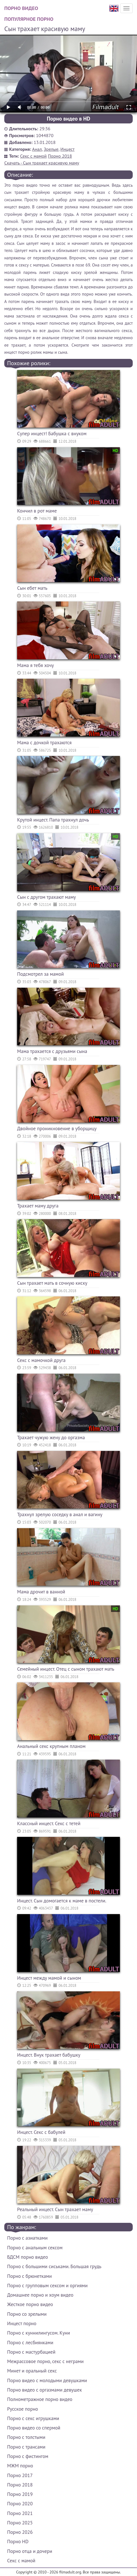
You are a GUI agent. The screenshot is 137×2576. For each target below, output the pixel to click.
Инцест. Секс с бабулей (41, 2132)
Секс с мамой (33, 156)
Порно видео (21, 8)
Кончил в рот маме (37, 511)
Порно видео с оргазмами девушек (44, 2390)
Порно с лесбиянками (30, 2342)
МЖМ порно (20, 2466)
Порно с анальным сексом (35, 2247)
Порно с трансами (26, 2447)
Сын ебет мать (32, 588)
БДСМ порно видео (27, 2257)
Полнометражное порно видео (39, 2399)
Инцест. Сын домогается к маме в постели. (61, 1901)
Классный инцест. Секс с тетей (48, 1823)
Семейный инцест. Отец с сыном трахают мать (65, 1669)
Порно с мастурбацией (31, 2352)
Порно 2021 (20, 2513)
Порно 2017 (20, 2475)
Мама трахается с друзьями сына (52, 1051)
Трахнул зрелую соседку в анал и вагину (59, 1514)
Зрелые (51, 149)
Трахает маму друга (38, 1206)
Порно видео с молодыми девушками (47, 2380)
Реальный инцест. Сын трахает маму (55, 2209)
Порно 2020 (20, 2503)
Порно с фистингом (27, 2456)
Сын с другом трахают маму (46, 897)
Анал (37, 149)
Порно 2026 (20, 2532)
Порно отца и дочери (29, 2551)
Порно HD (18, 2541)
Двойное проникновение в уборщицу (56, 1128)
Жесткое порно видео (30, 2304)
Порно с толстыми (26, 2437)
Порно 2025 (20, 2523)
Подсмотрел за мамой (40, 974)
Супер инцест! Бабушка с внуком (51, 433)
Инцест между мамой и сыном (49, 1978)
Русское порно (22, 2409)
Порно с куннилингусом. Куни (38, 2333)
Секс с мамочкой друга (41, 1360)
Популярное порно (28, 19)
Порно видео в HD (68, 118)
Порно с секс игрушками (33, 2418)
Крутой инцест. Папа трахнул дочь (53, 820)
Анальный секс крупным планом (51, 1746)
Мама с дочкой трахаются (44, 742)
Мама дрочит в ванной (41, 1592)
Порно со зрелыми (27, 2314)
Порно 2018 (60, 156)
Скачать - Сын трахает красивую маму (41, 163)
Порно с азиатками (27, 2238)
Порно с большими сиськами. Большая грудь (54, 2266)
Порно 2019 (20, 2494)
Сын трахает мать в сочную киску (52, 1283)
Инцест (68, 149)
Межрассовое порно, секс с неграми (45, 2361)
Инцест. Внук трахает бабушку (48, 2055)
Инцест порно (21, 2323)
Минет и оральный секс (32, 2371)
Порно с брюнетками (29, 2276)
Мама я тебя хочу (35, 665)
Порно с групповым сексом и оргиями (47, 2285)
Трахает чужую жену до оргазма (51, 1437)
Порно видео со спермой (33, 2428)
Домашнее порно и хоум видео (40, 2295)
